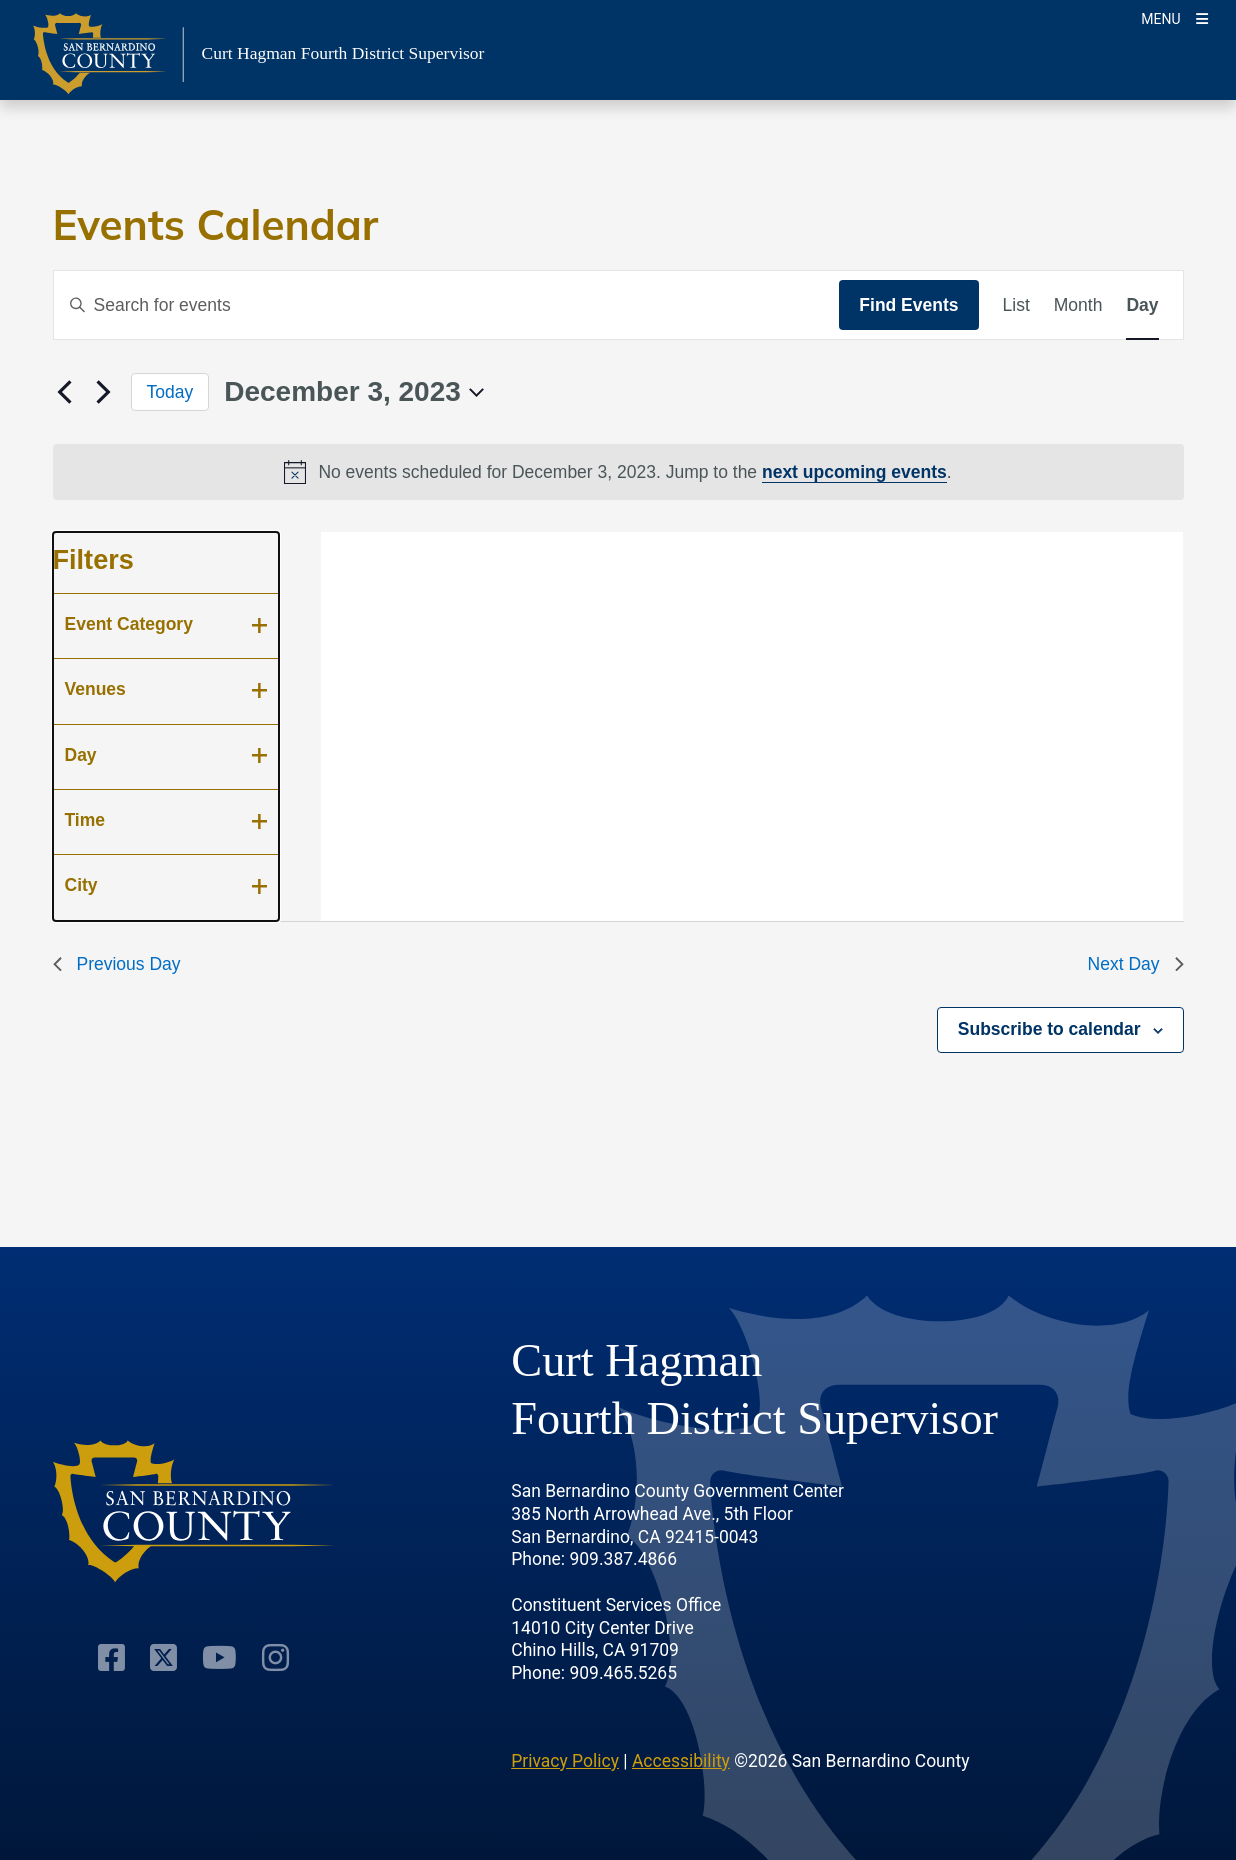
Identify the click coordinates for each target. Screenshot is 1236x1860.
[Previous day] (65, 392)
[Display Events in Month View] (1078, 305)
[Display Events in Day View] (1142, 305)
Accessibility (681, 1761)
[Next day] (104, 392)
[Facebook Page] (111, 1658)
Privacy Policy (565, 1761)
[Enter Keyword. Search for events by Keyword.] (447, 305)
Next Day (1136, 964)
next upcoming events (854, 472)
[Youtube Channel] (219, 1658)
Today (170, 392)
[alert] (618, 472)
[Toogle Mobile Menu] (1174, 17)
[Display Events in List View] (1016, 305)
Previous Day (117, 964)
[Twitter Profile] (163, 1658)
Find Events (908, 305)
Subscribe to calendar (1049, 1029)
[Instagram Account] (275, 1658)
